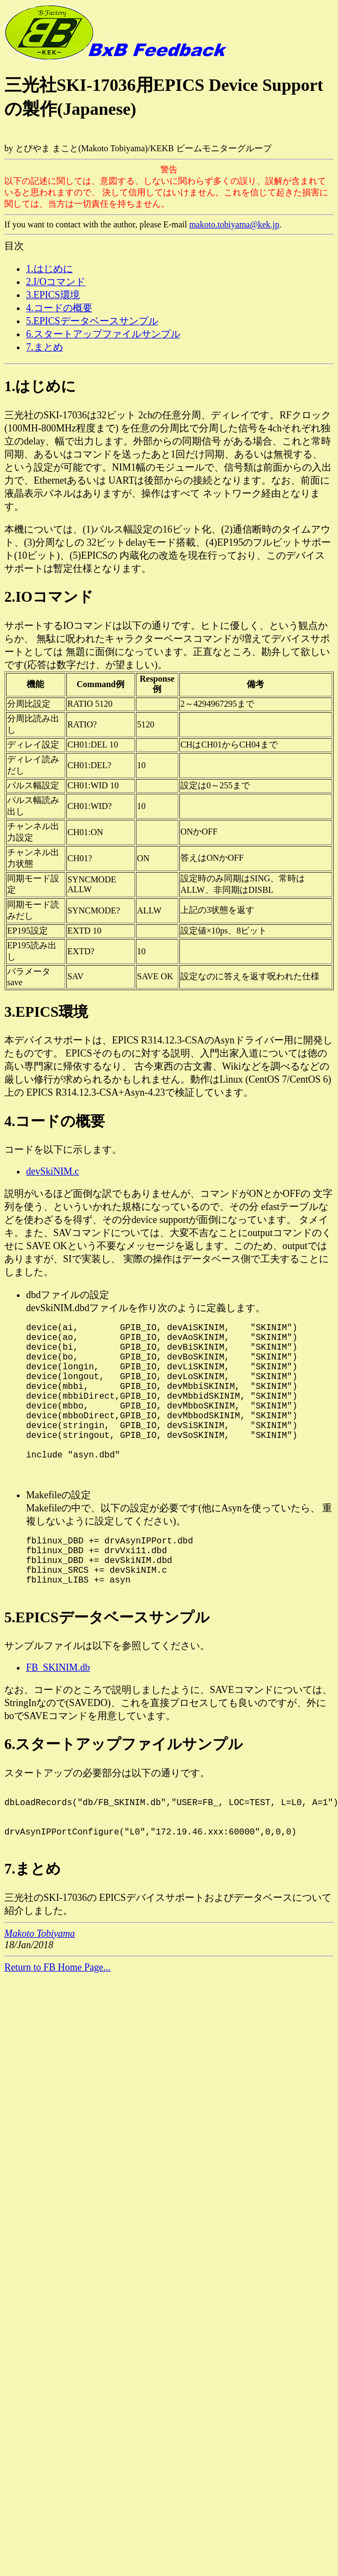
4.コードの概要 (59, 307)
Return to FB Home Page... (57, 2028)
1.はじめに (49, 268)
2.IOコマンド (48, 597)
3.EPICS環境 (53, 294)
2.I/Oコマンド (56, 281)
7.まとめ (44, 347)
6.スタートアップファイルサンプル (103, 334)
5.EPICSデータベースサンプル (92, 321)
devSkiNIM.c (52, 1171)
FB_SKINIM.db (58, 1715)
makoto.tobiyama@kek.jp (234, 224)
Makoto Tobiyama (39, 1994)
